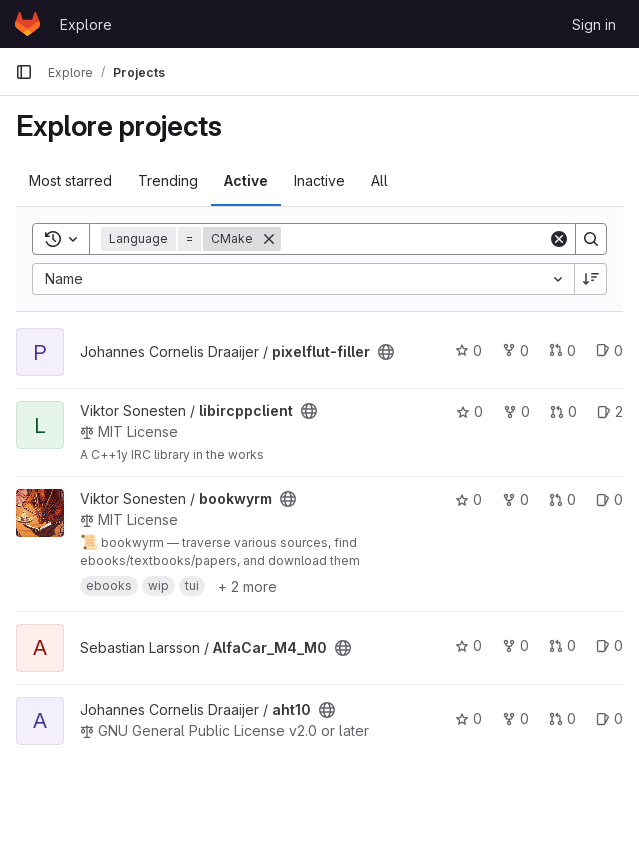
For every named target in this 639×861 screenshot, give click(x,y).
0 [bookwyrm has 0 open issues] (609, 499)
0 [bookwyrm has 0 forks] (515, 499)
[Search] (414, 239)
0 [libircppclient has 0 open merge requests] (563, 411)
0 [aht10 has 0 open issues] (609, 718)
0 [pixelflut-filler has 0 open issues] (609, 350)
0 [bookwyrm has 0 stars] (468, 499)
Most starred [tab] (70, 180)
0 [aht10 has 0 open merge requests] (562, 718)
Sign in (594, 24)
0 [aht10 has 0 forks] (515, 718)
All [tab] (379, 180)
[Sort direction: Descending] (591, 279)
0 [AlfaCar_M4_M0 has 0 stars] (468, 645)
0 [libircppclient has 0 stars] (469, 411)
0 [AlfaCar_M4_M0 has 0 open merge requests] (562, 645)
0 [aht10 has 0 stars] (468, 718)
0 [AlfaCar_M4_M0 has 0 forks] (515, 645)
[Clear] (559, 239)
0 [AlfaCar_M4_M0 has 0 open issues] (609, 645)
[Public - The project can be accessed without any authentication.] (386, 352)
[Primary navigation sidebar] (24, 72)
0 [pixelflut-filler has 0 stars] (468, 350)
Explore (86, 24)
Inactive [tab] (319, 180)
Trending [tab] (168, 180)
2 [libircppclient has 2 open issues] (610, 411)
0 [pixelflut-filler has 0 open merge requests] (562, 350)
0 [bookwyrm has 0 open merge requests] (562, 499)
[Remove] (269, 239)
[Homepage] (27, 24)
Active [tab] (246, 180)
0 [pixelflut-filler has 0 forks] (515, 350)
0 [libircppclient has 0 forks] (516, 411)
